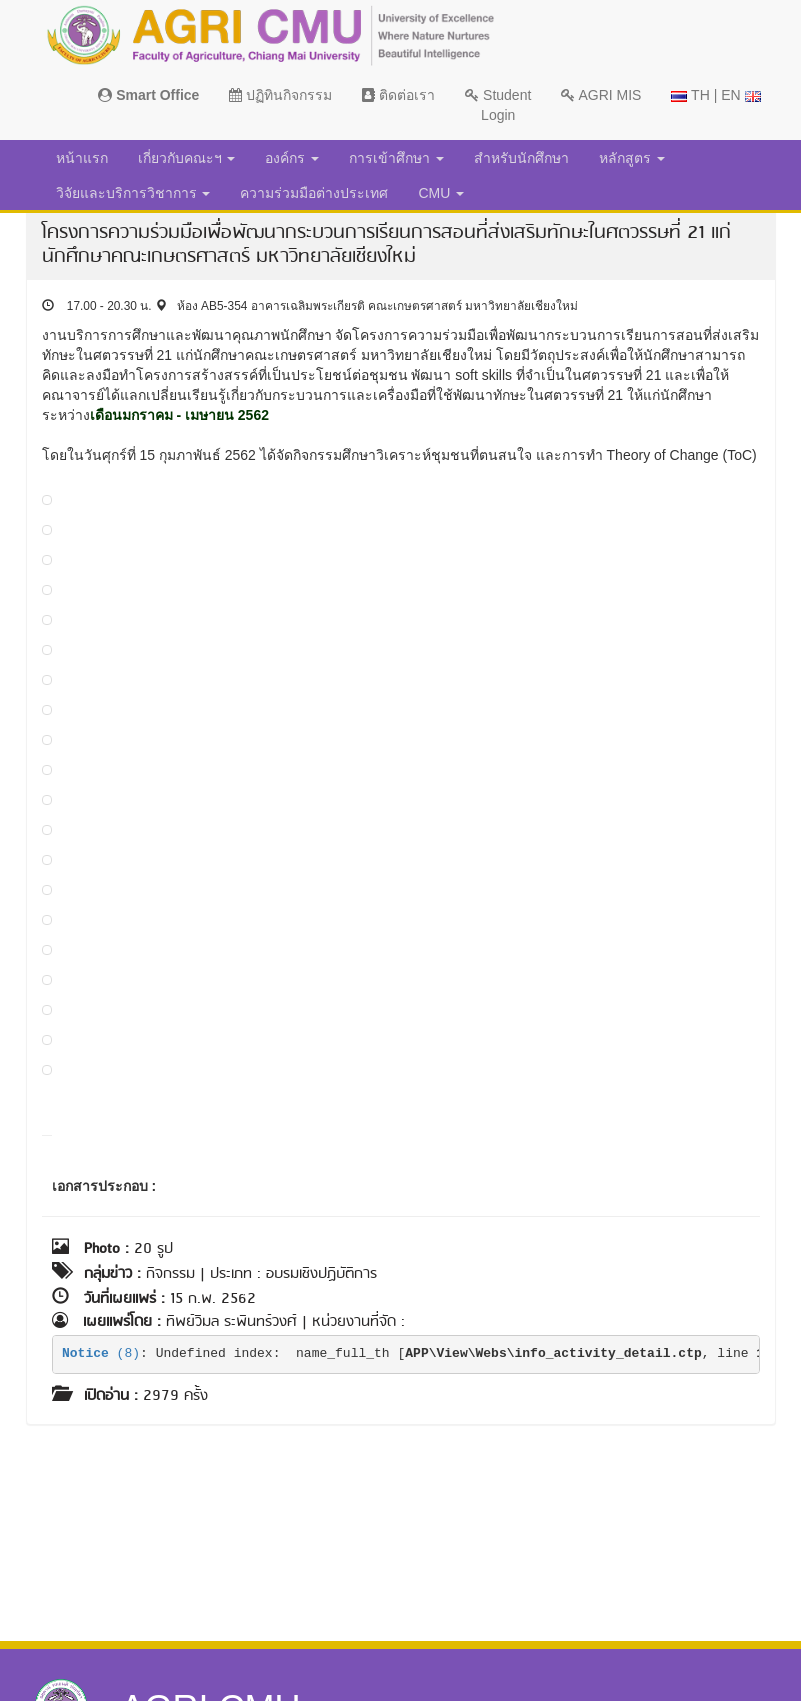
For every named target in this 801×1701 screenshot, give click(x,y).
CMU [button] (441, 193)
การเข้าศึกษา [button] (396, 158)
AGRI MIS (601, 95)
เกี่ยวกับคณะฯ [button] (187, 158)
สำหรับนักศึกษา (521, 158)
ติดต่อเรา (398, 95)
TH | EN (715, 95)
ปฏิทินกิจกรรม (280, 95)
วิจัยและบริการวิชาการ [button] (133, 193)
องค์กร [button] (292, 158)
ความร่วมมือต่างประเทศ (314, 193)
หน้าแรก (82, 158)
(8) (101, 1353)
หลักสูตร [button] (632, 158)
